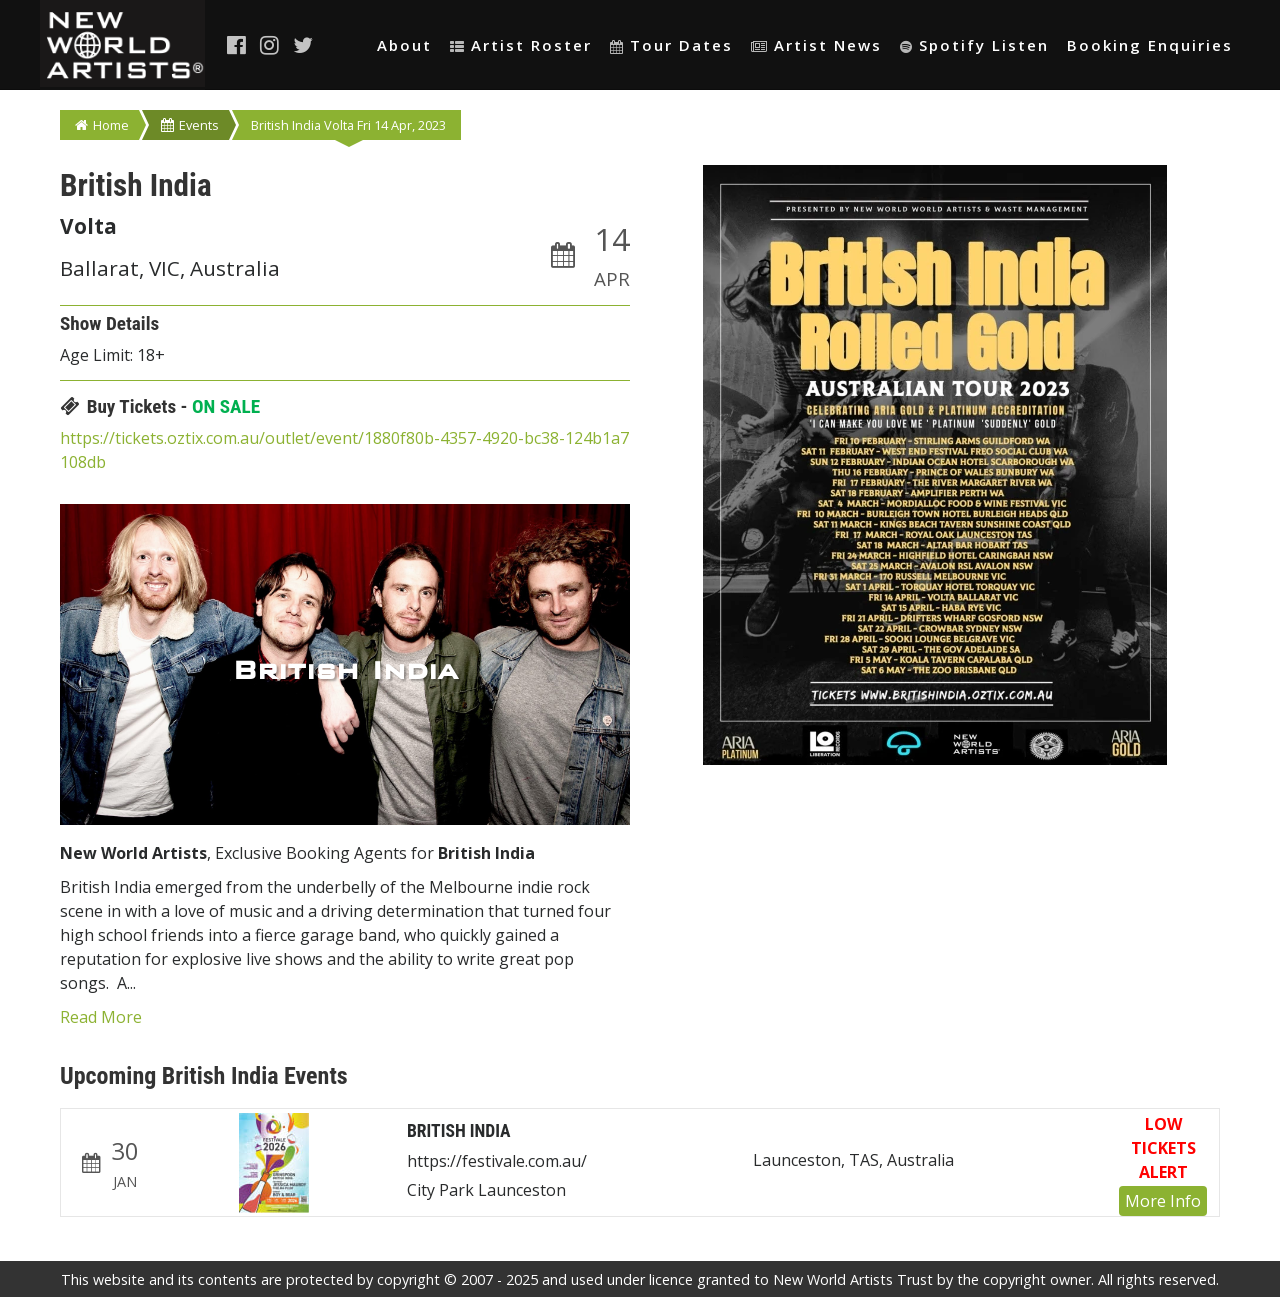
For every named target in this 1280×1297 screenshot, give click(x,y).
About (404, 45)
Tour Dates (671, 45)
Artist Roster (521, 45)
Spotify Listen (974, 45)
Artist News (816, 45)
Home (102, 125)
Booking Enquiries (1150, 45)
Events (190, 125)
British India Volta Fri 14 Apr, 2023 (348, 125)
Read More (101, 1017)
